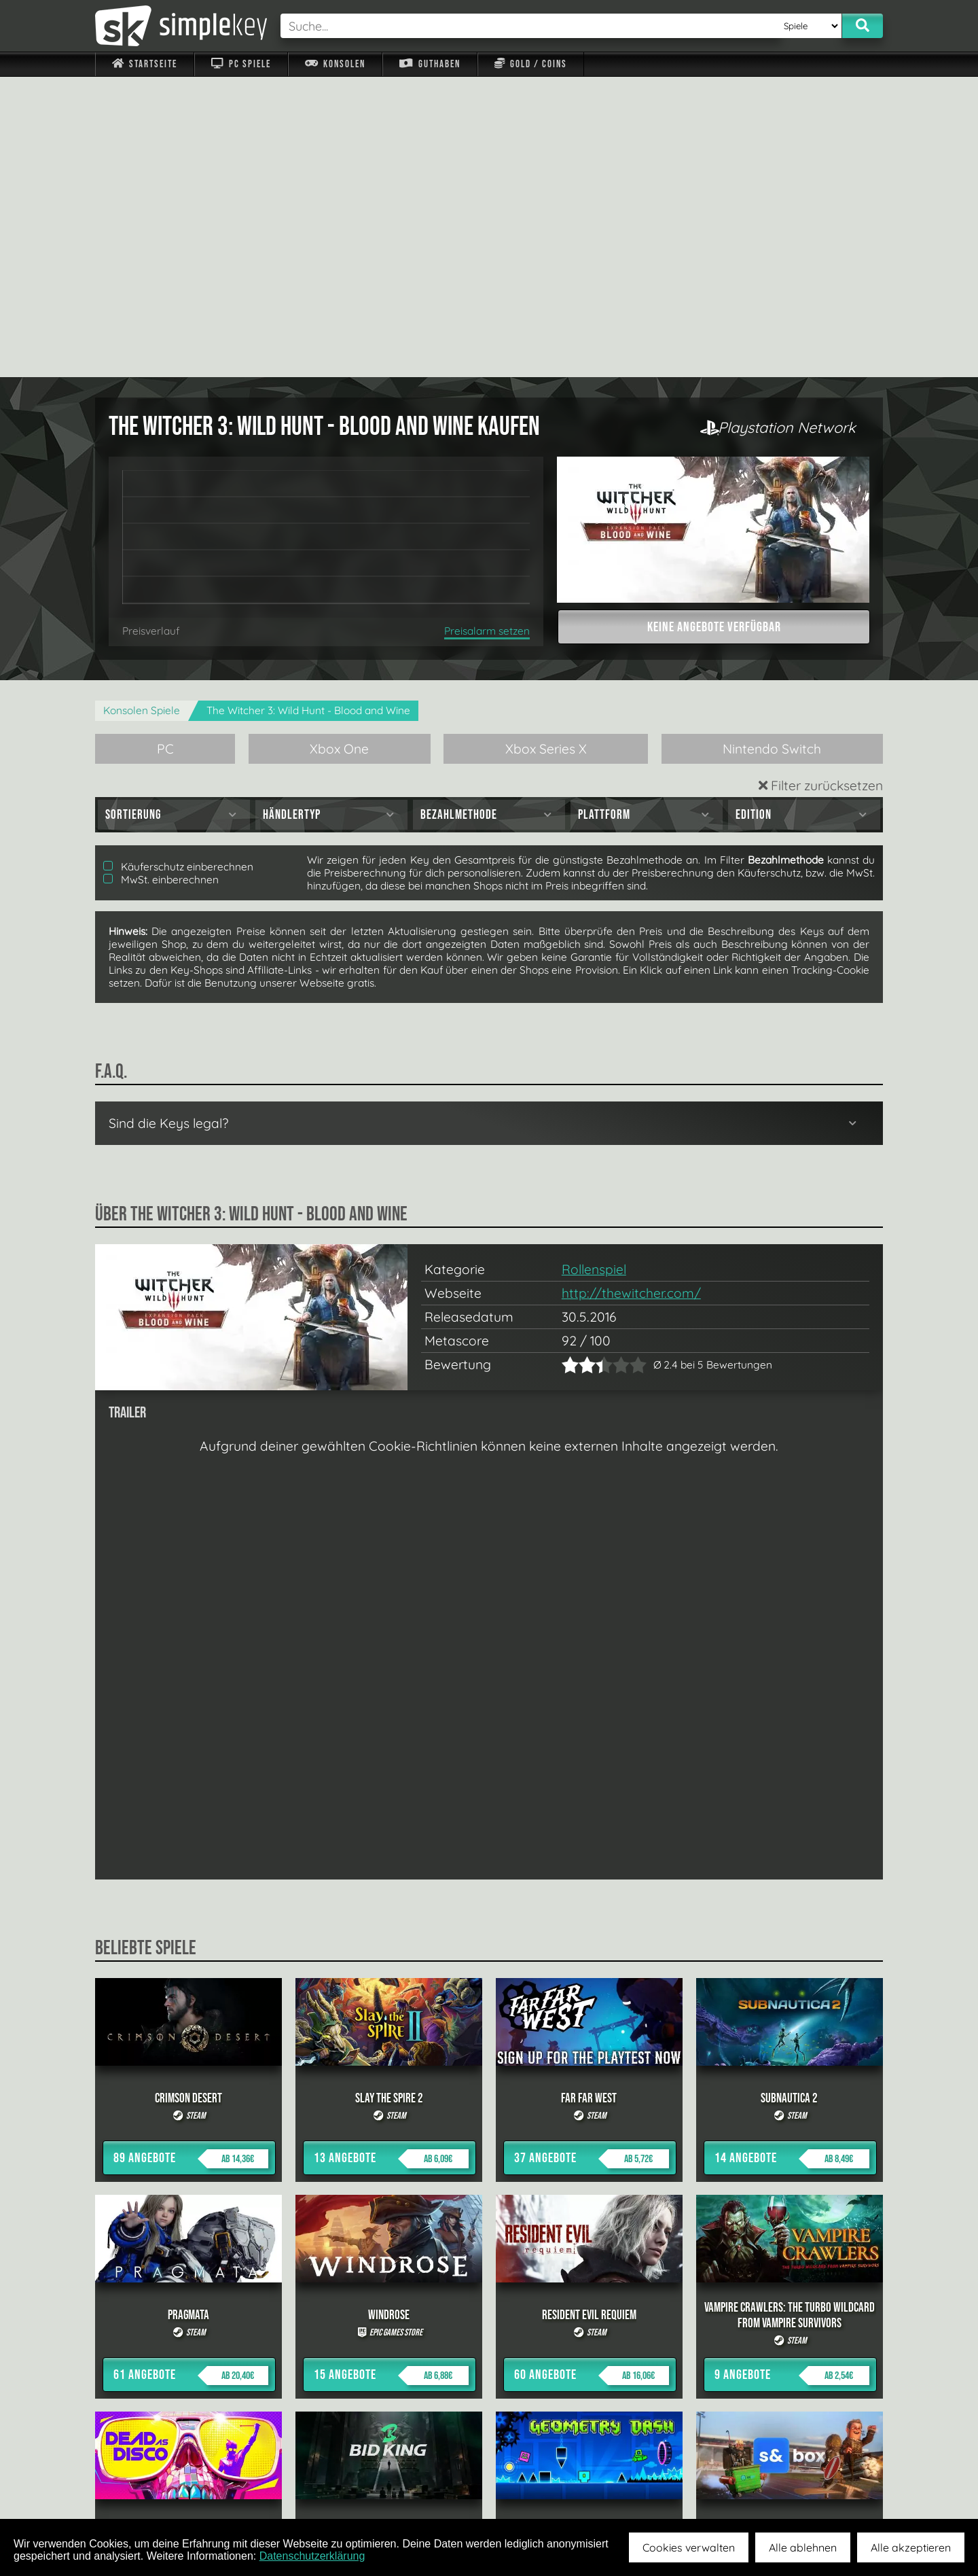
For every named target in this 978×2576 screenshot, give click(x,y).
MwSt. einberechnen (161, 579)
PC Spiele (240, 64)
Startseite (144, 64)
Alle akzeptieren (911, 2547)
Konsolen (335, 64)
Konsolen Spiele (141, 410)
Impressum (153, 2487)
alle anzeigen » (489, 2338)
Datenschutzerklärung (312, 2556)
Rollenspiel (594, 969)
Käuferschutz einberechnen (178, 566)
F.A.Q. (403, 2487)
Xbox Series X (546, 448)
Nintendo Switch (772, 448)
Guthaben (429, 64)
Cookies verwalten (688, 2547)
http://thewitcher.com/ (631, 993)
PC (165, 448)
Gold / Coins (530, 64)
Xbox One (339, 448)
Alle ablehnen (803, 2547)
